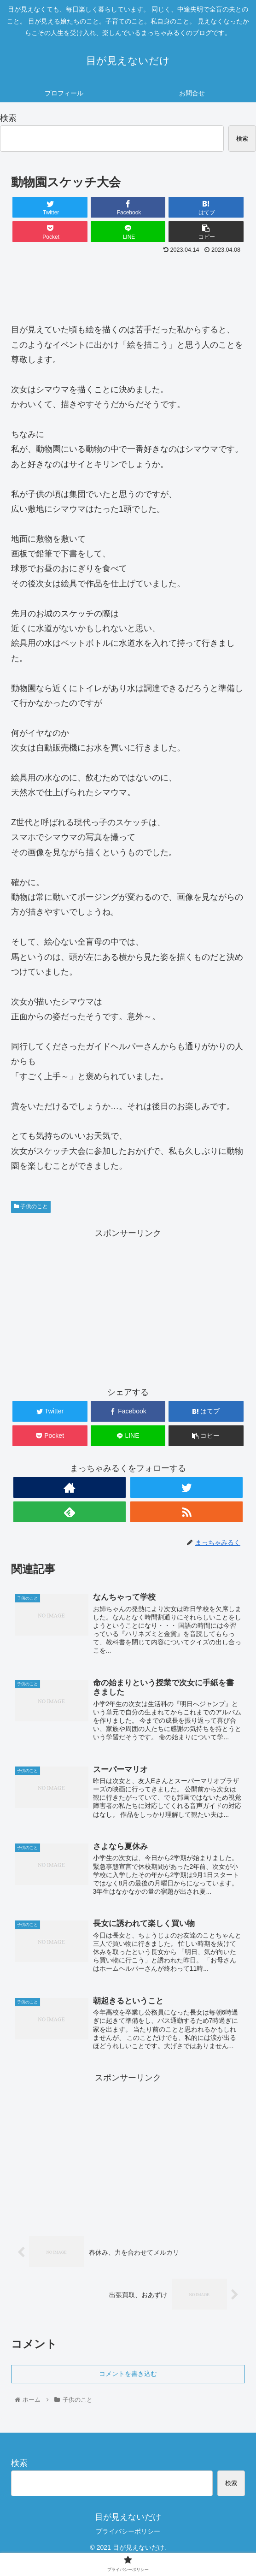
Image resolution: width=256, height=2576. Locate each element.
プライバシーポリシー (128, 2534)
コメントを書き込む (128, 2376)
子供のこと (31, 1206)
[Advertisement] (128, 284)
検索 (8, 118)
